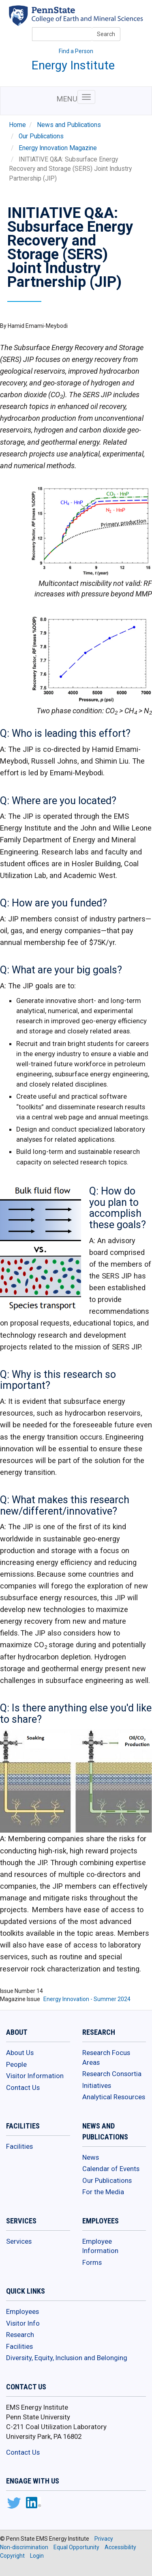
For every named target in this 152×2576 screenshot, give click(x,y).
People (16, 2064)
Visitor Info (23, 2323)
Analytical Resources (113, 2097)
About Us (20, 2053)
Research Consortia (111, 2074)
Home (17, 125)
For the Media (103, 2192)
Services (19, 2241)
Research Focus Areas (106, 2057)
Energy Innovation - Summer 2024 (87, 1999)
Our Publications (41, 136)
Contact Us (23, 2087)
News (90, 2157)
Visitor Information (35, 2076)
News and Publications (69, 125)
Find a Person (76, 51)
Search (106, 34)
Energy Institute (73, 65)
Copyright (12, 2555)
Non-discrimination (24, 2547)
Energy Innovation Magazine (58, 148)
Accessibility (120, 2547)
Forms (92, 2262)
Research (20, 2335)
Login (37, 2555)
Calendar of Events (110, 2169)
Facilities (19, 2146)
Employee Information (100, 2246)
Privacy (103, 2538)
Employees (22, 2311)
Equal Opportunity (76, 2547)
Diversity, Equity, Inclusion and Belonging (66, 2358)
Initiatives (96, 2085)
